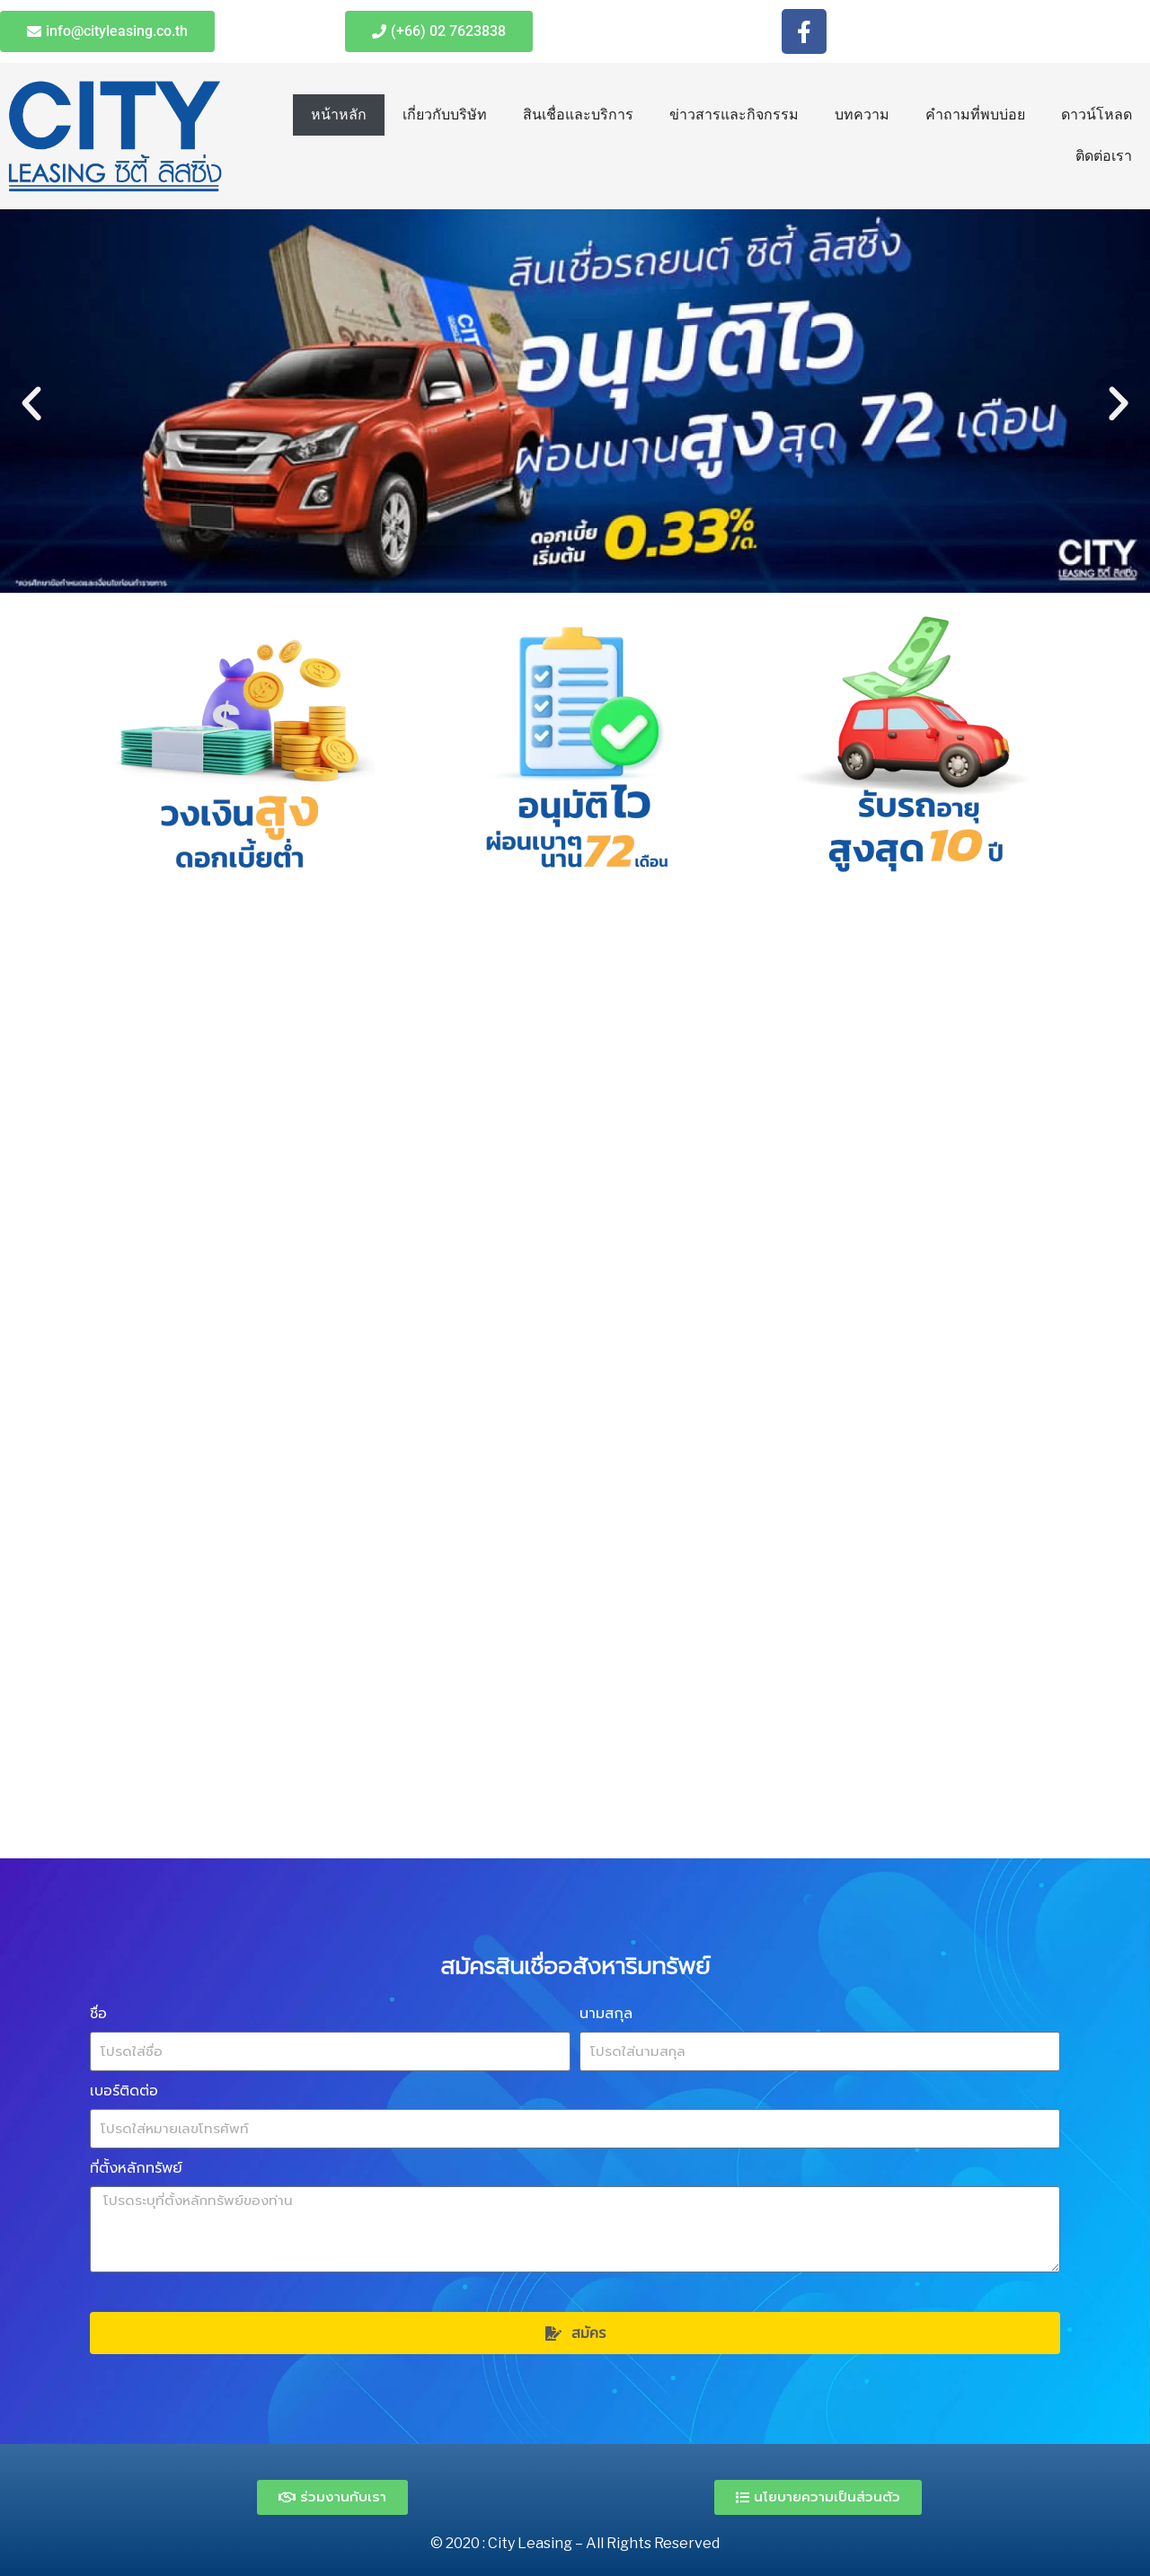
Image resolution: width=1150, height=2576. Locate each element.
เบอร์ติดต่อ (124, 2090)
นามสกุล (605, 2013)
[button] (31, 404)
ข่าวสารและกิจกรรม (734, 114)
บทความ (862, 114)
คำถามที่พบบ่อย (975, 114)
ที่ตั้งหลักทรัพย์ (136, 2167)
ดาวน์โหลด (1096, 114)
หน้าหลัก (339, 114)
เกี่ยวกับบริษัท (444, 114)
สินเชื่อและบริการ (578, 114)
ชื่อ (98, 2013)
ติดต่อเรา (1103, 155)
